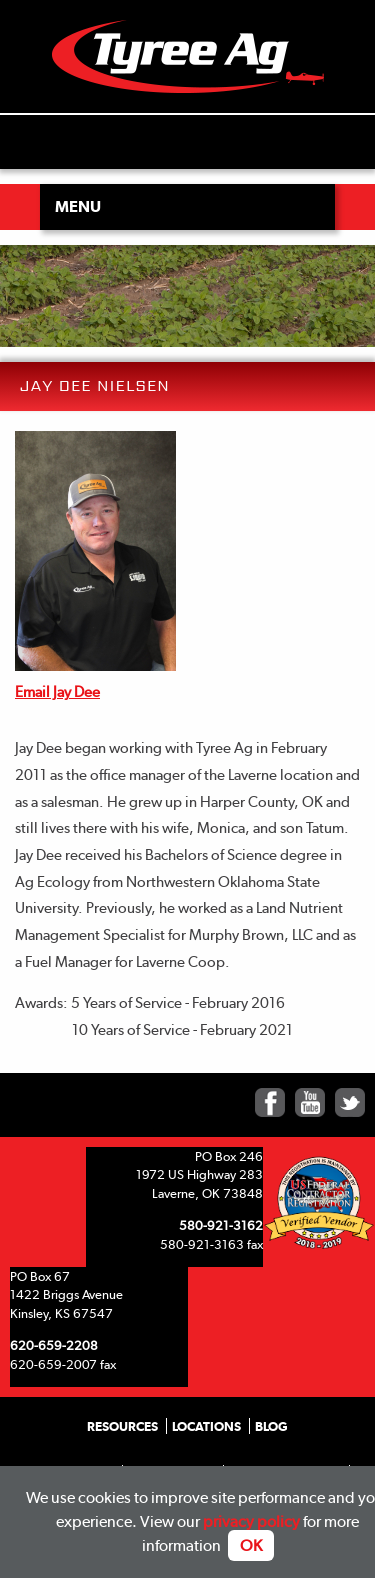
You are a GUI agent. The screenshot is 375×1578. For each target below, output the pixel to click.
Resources (122, 1426)
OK (251, 1545)
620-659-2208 (54, 1345)
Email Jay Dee (57, 692)
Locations (206, 1426)
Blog (271, 1426)
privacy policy (251, 1521)
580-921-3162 (221, 1225)
